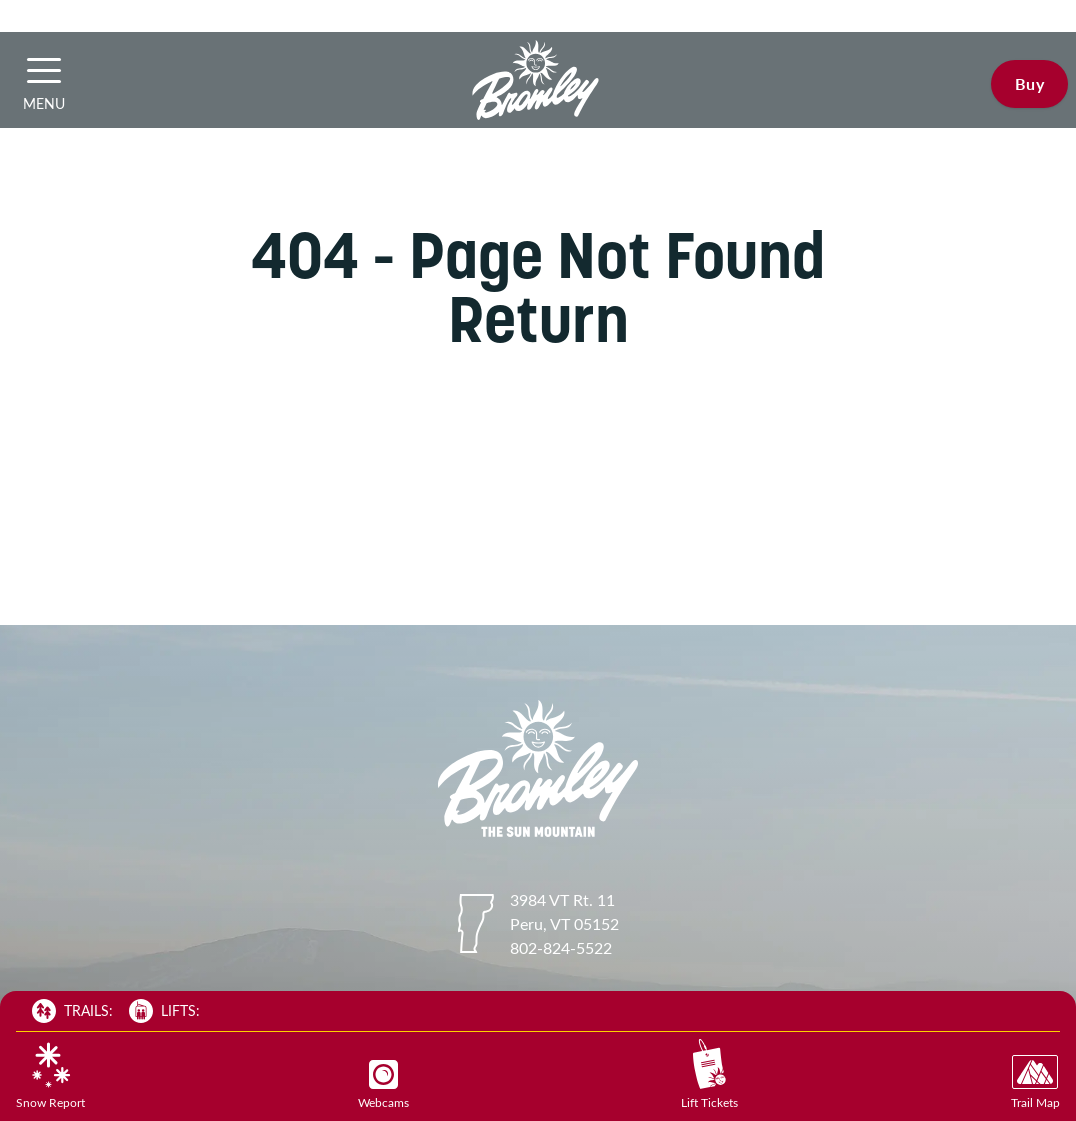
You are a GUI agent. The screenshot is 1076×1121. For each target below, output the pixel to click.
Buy (1029, 83)
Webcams (383, 1085)
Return (538, 319)
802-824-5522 (561, 947)
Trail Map (1035, 1082)
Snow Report (50, 1076)
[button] (44, 70)
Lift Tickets (709, 1074)
